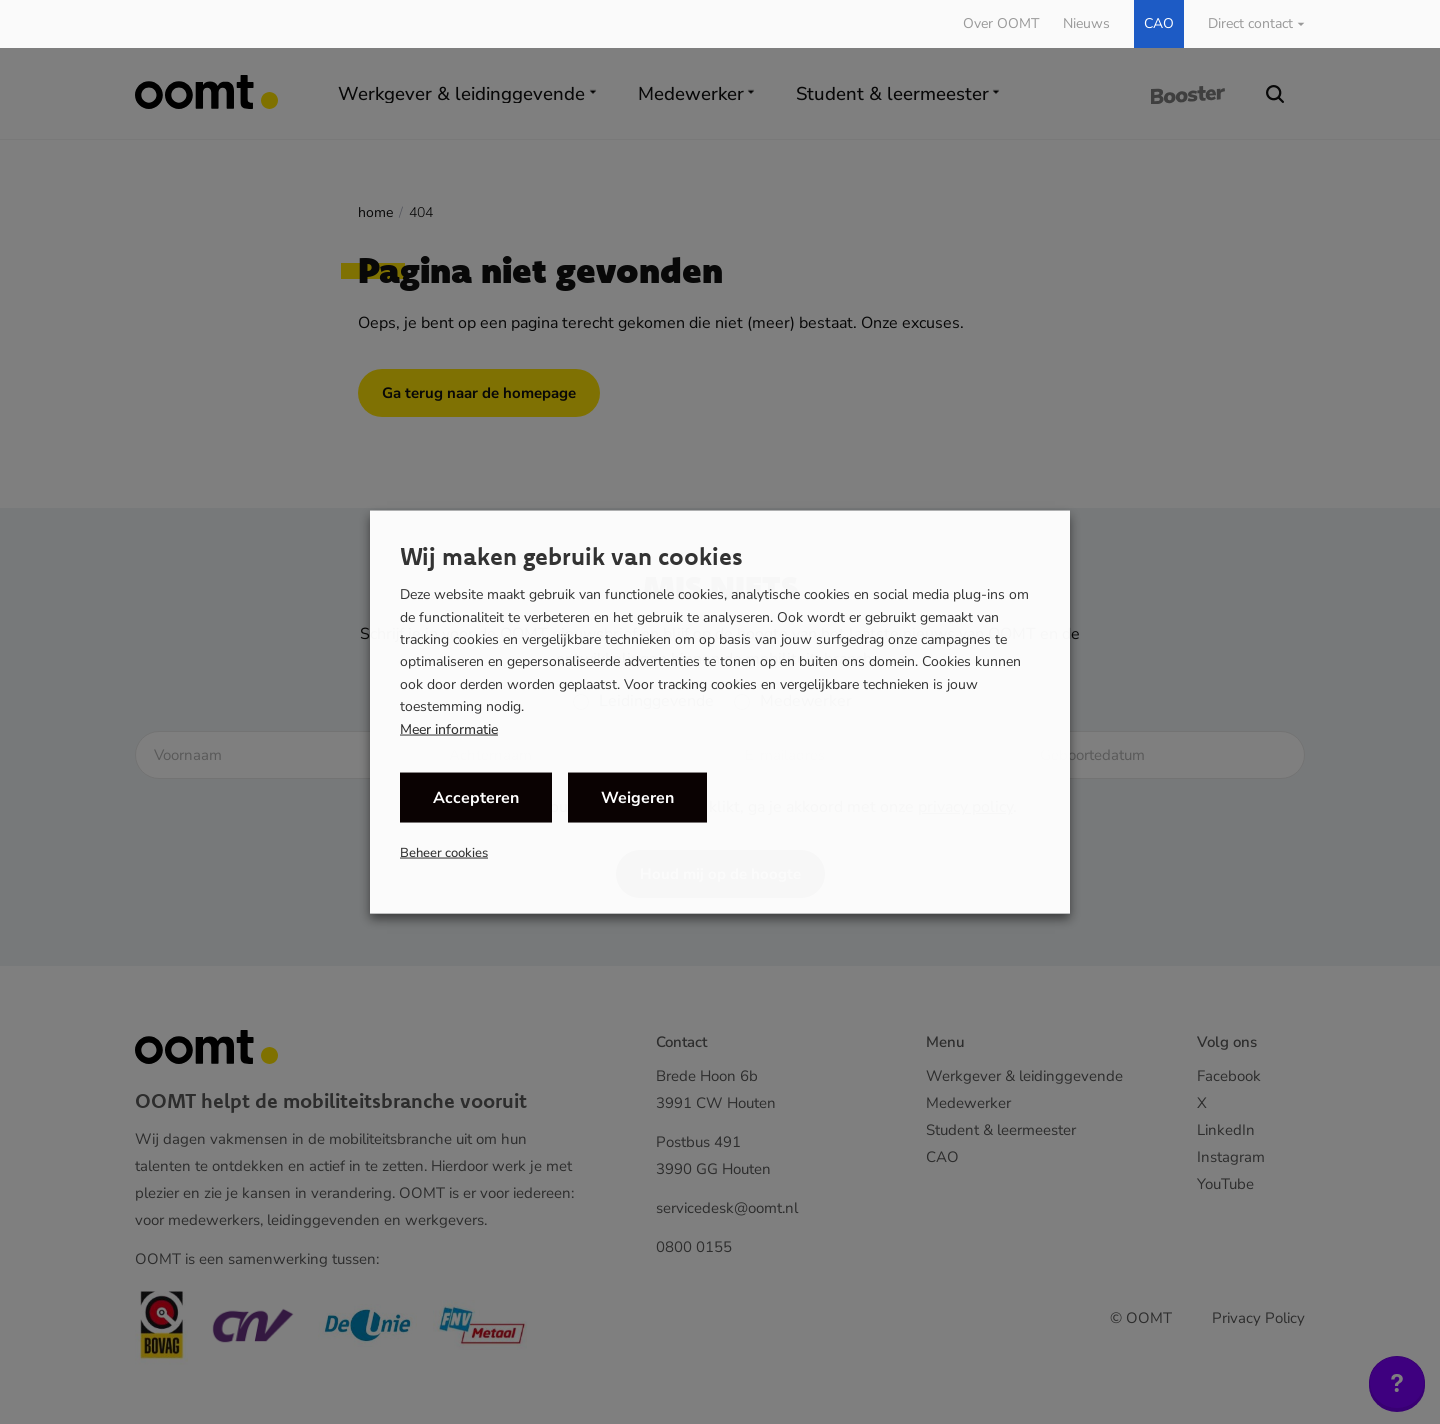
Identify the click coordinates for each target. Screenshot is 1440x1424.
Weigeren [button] (637, 797)
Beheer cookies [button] (444, 852)
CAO (1159, 23)
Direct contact (1250, 23)
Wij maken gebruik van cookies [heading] (571, 556)
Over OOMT (1001, 23)
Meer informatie (449, 729)
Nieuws (1086, 23)
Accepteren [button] (476, 797)
